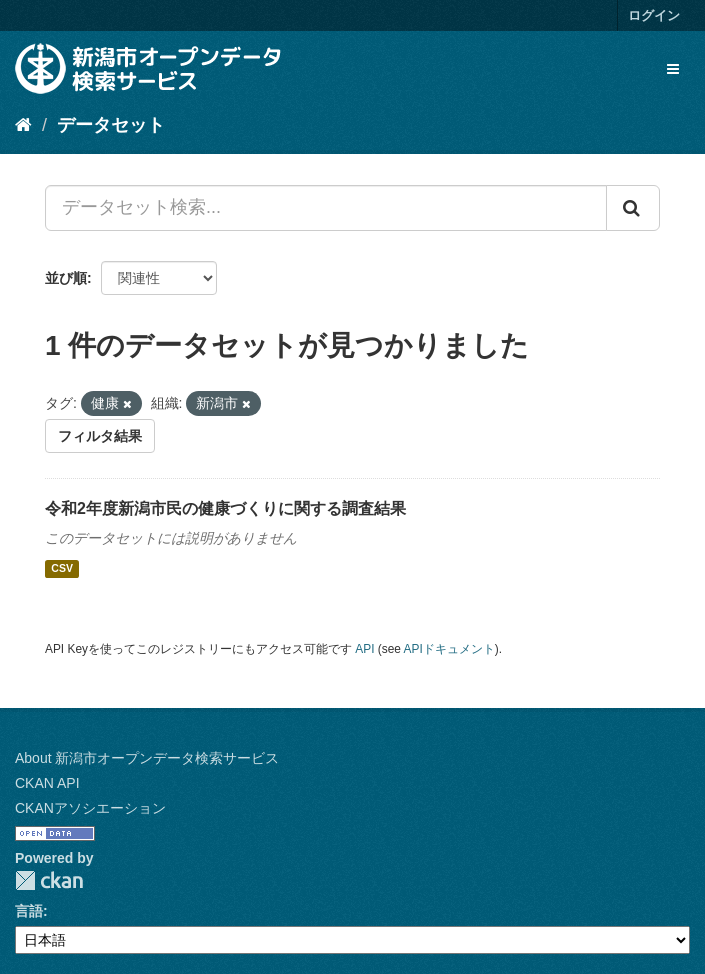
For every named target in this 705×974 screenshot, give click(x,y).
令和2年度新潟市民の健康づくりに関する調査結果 (225, 508)
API (364, 649)
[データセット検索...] (326, 208)
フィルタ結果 (100, 436)
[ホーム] (23, 125)
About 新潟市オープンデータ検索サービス (147, 758)
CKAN (49, 880)
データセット (111, 125)
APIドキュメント (449, 649)
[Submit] (633, 208)
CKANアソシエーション (90, 808)
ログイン (654, 15)
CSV (62, 569)
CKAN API (47, 783)
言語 (29, 911)
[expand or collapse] (673, 69)
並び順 (66, 278)
